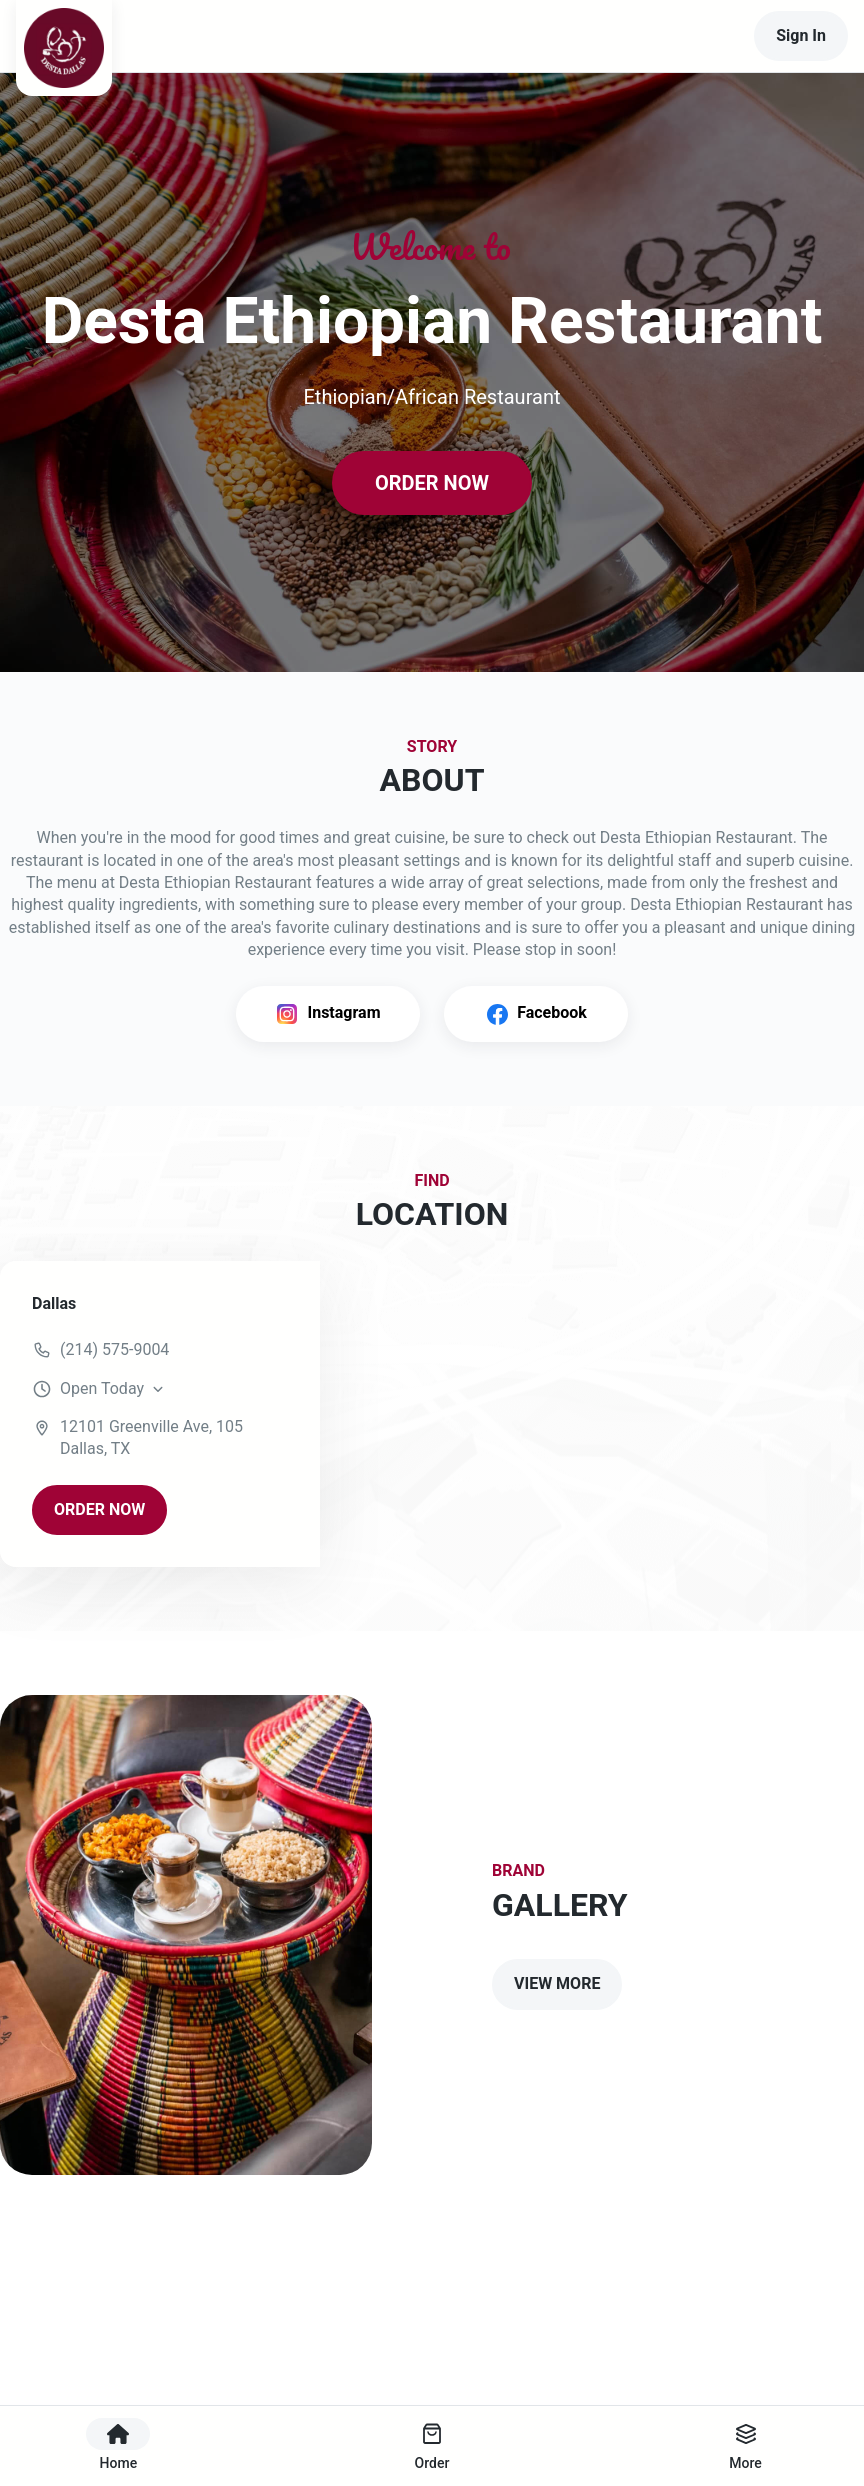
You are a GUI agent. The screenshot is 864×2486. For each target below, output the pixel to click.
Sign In (801, 35)
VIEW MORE (557, 1983)
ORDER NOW (432, 483)
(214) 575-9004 (114, 1349)
